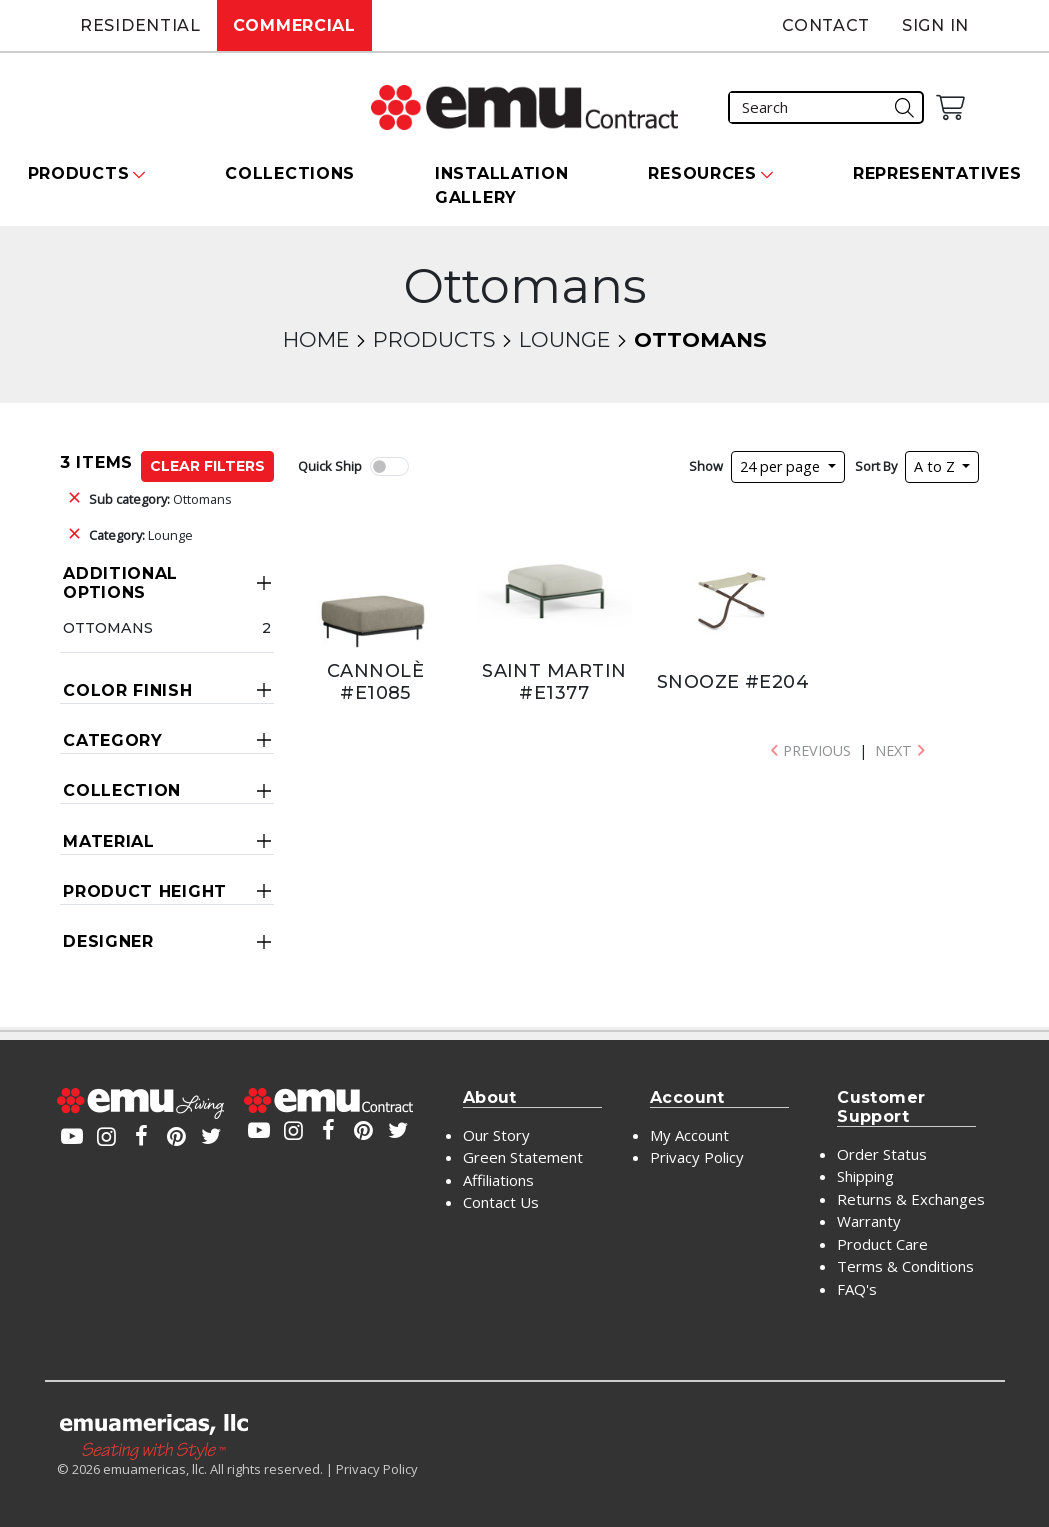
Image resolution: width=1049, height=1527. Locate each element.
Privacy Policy (697, 1157)
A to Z (936, 466)
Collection (122, 790)
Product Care (882, 1244)
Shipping (865, 1176)
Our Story (496, 1135)
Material (109, 841)
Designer (108, 941)
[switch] (389, 466)
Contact (826, 25)
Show (706, 466)
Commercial (294, 25)
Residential (140, 25)
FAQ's (857, 1289)
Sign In (935, 25)
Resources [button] (702, 173)
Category (113, 740)
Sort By (876, 466)
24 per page (782, 466)
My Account (689, 1135)
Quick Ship (330, 466)
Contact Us (501, 1202)
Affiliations (498, 1180)
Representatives (937, 173)
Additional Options (120, 583)
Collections (290, 173)
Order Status (882, 1154)
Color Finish (127, 690)
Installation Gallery (501, 185)
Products (434, 339)
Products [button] (79, 173)
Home (316, 339)
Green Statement (523, 1157)
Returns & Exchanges (911, 1199)
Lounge (564, 339)
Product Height (145, 891)
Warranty (869, 1221)
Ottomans (160, 499)
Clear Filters (207, 466)
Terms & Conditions (905, 1266)
